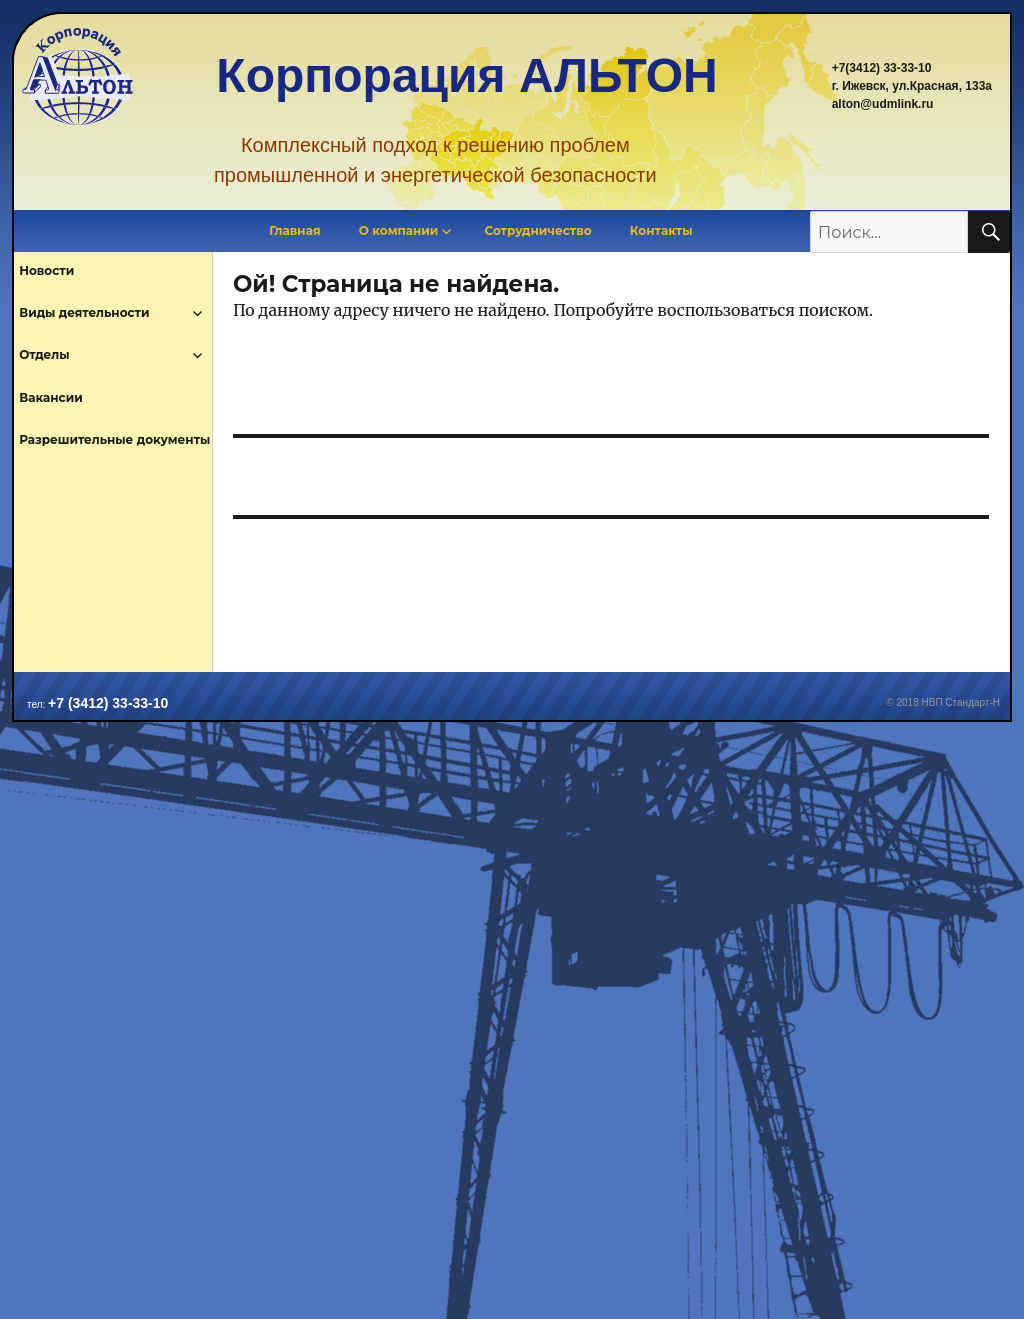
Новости (46, 270)
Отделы (44, 354)
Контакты (661, 230)
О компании (399, 230)
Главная (294, 230)
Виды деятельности (84, 312)
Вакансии (51, 397)
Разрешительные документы (114, 439)
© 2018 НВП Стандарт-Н (943, 702)
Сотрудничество (538, 230)
